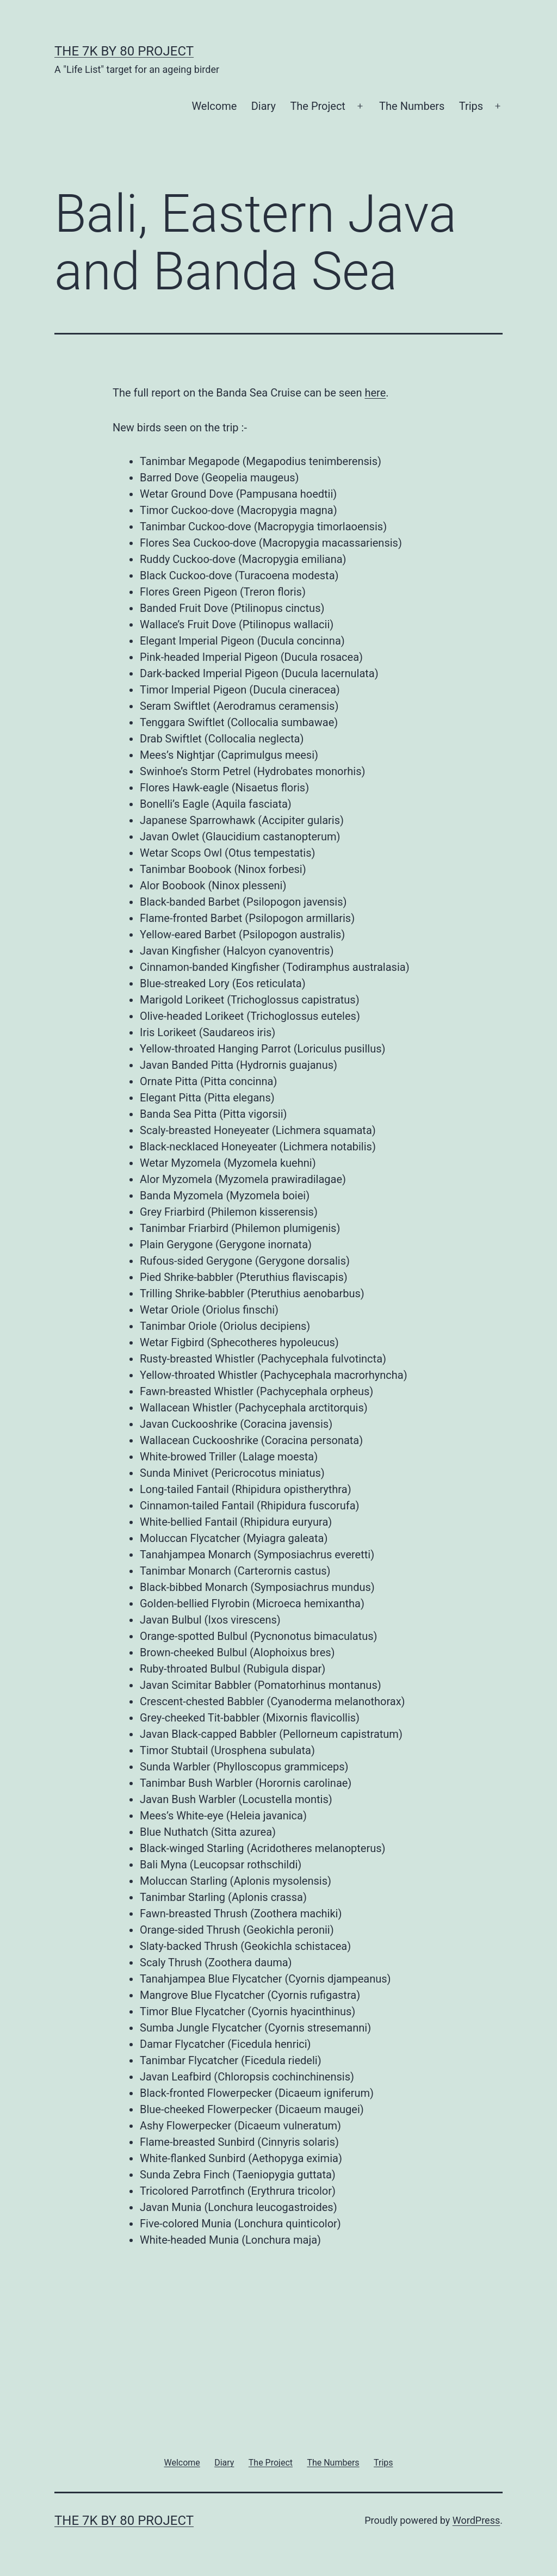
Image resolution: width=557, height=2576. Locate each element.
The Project (317, 106)
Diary (263, 106)
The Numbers (411, 106)
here (375, 392)
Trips (471, 106)
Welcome (214, 106)
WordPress (476, 2520)
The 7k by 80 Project (124, 51)
